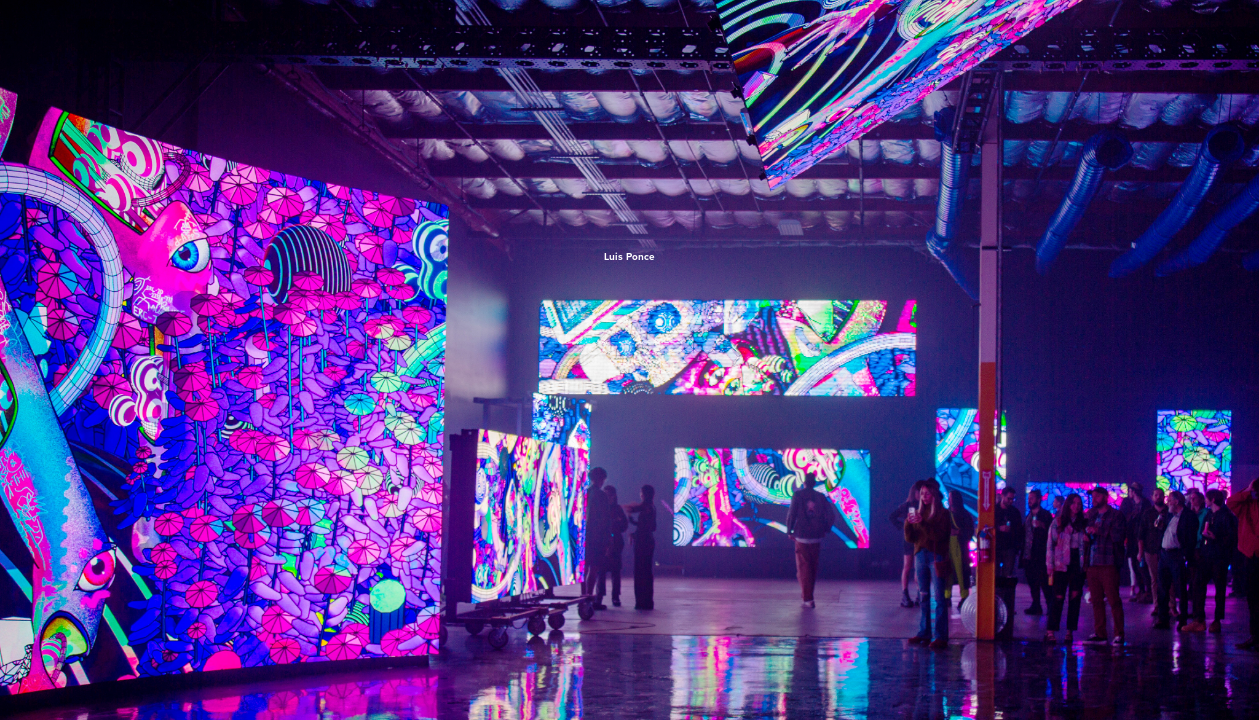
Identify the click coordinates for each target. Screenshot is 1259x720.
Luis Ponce (629, 256)
